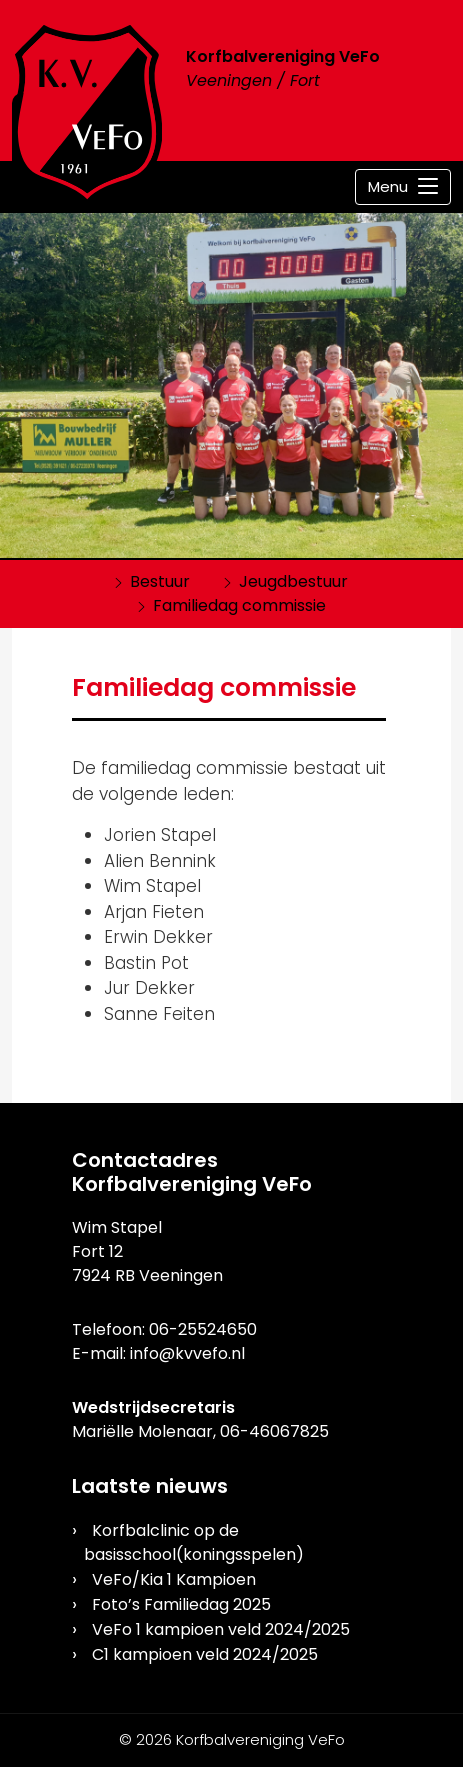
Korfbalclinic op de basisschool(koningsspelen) (194, 1542)
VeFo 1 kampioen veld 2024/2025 (221, 1629)
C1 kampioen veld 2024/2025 (205, 1654)
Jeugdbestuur (293, 581)
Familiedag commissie (239, 605)
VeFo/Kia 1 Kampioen (174, 1579)
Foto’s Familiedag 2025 (181, 1604)
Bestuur (160, 581)
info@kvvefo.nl (187, 1353)
